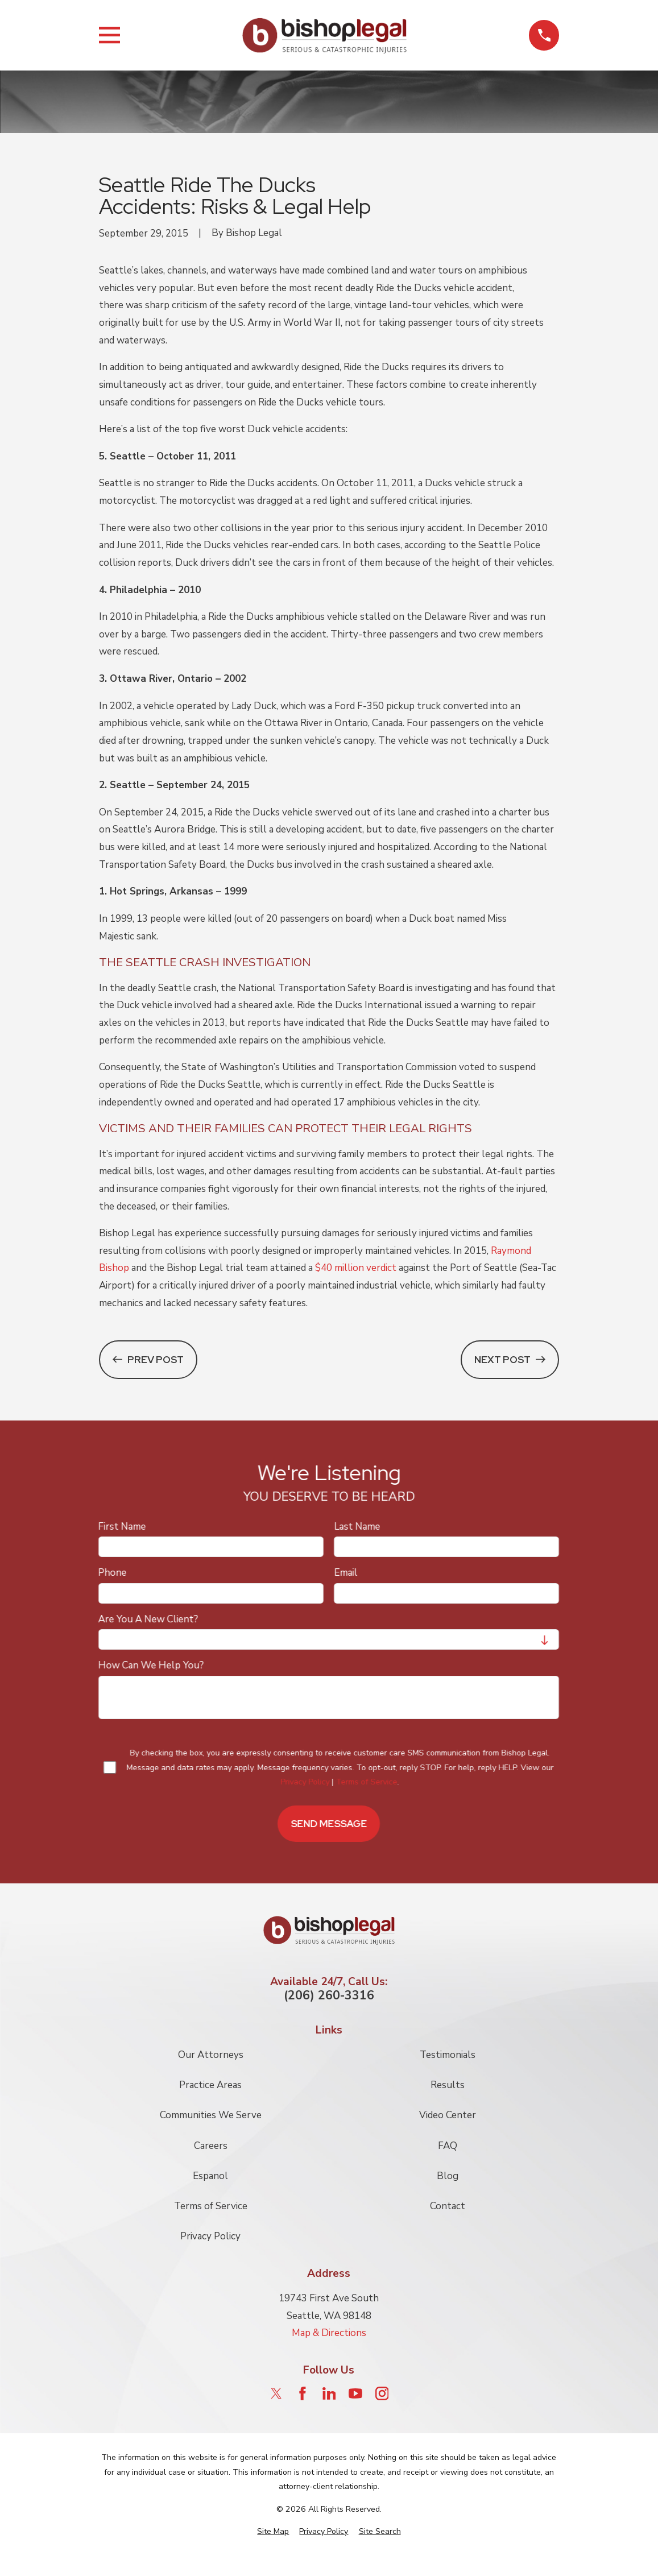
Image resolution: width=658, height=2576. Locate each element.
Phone (112, 1573)
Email (346, 1573)
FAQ (447, 2145)
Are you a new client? (148, 1619)
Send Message (329, 1823)
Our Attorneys (210, 2054)
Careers (210, 2145)
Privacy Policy (305, 1781)
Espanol (210, 2175)
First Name (122, 1526)
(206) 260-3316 (329, 1996)
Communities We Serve (211, 2115)
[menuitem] (273, 2531)
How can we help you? (151, 1665)
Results (448, 2085)
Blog (447, 2175)
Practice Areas (210, 2085)
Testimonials (447, 2054)
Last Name (357, 1526)
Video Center (447, 2115)
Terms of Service (367, 1781)
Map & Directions (329, 2332)
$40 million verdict (355, 1267)
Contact (447, 2206)
